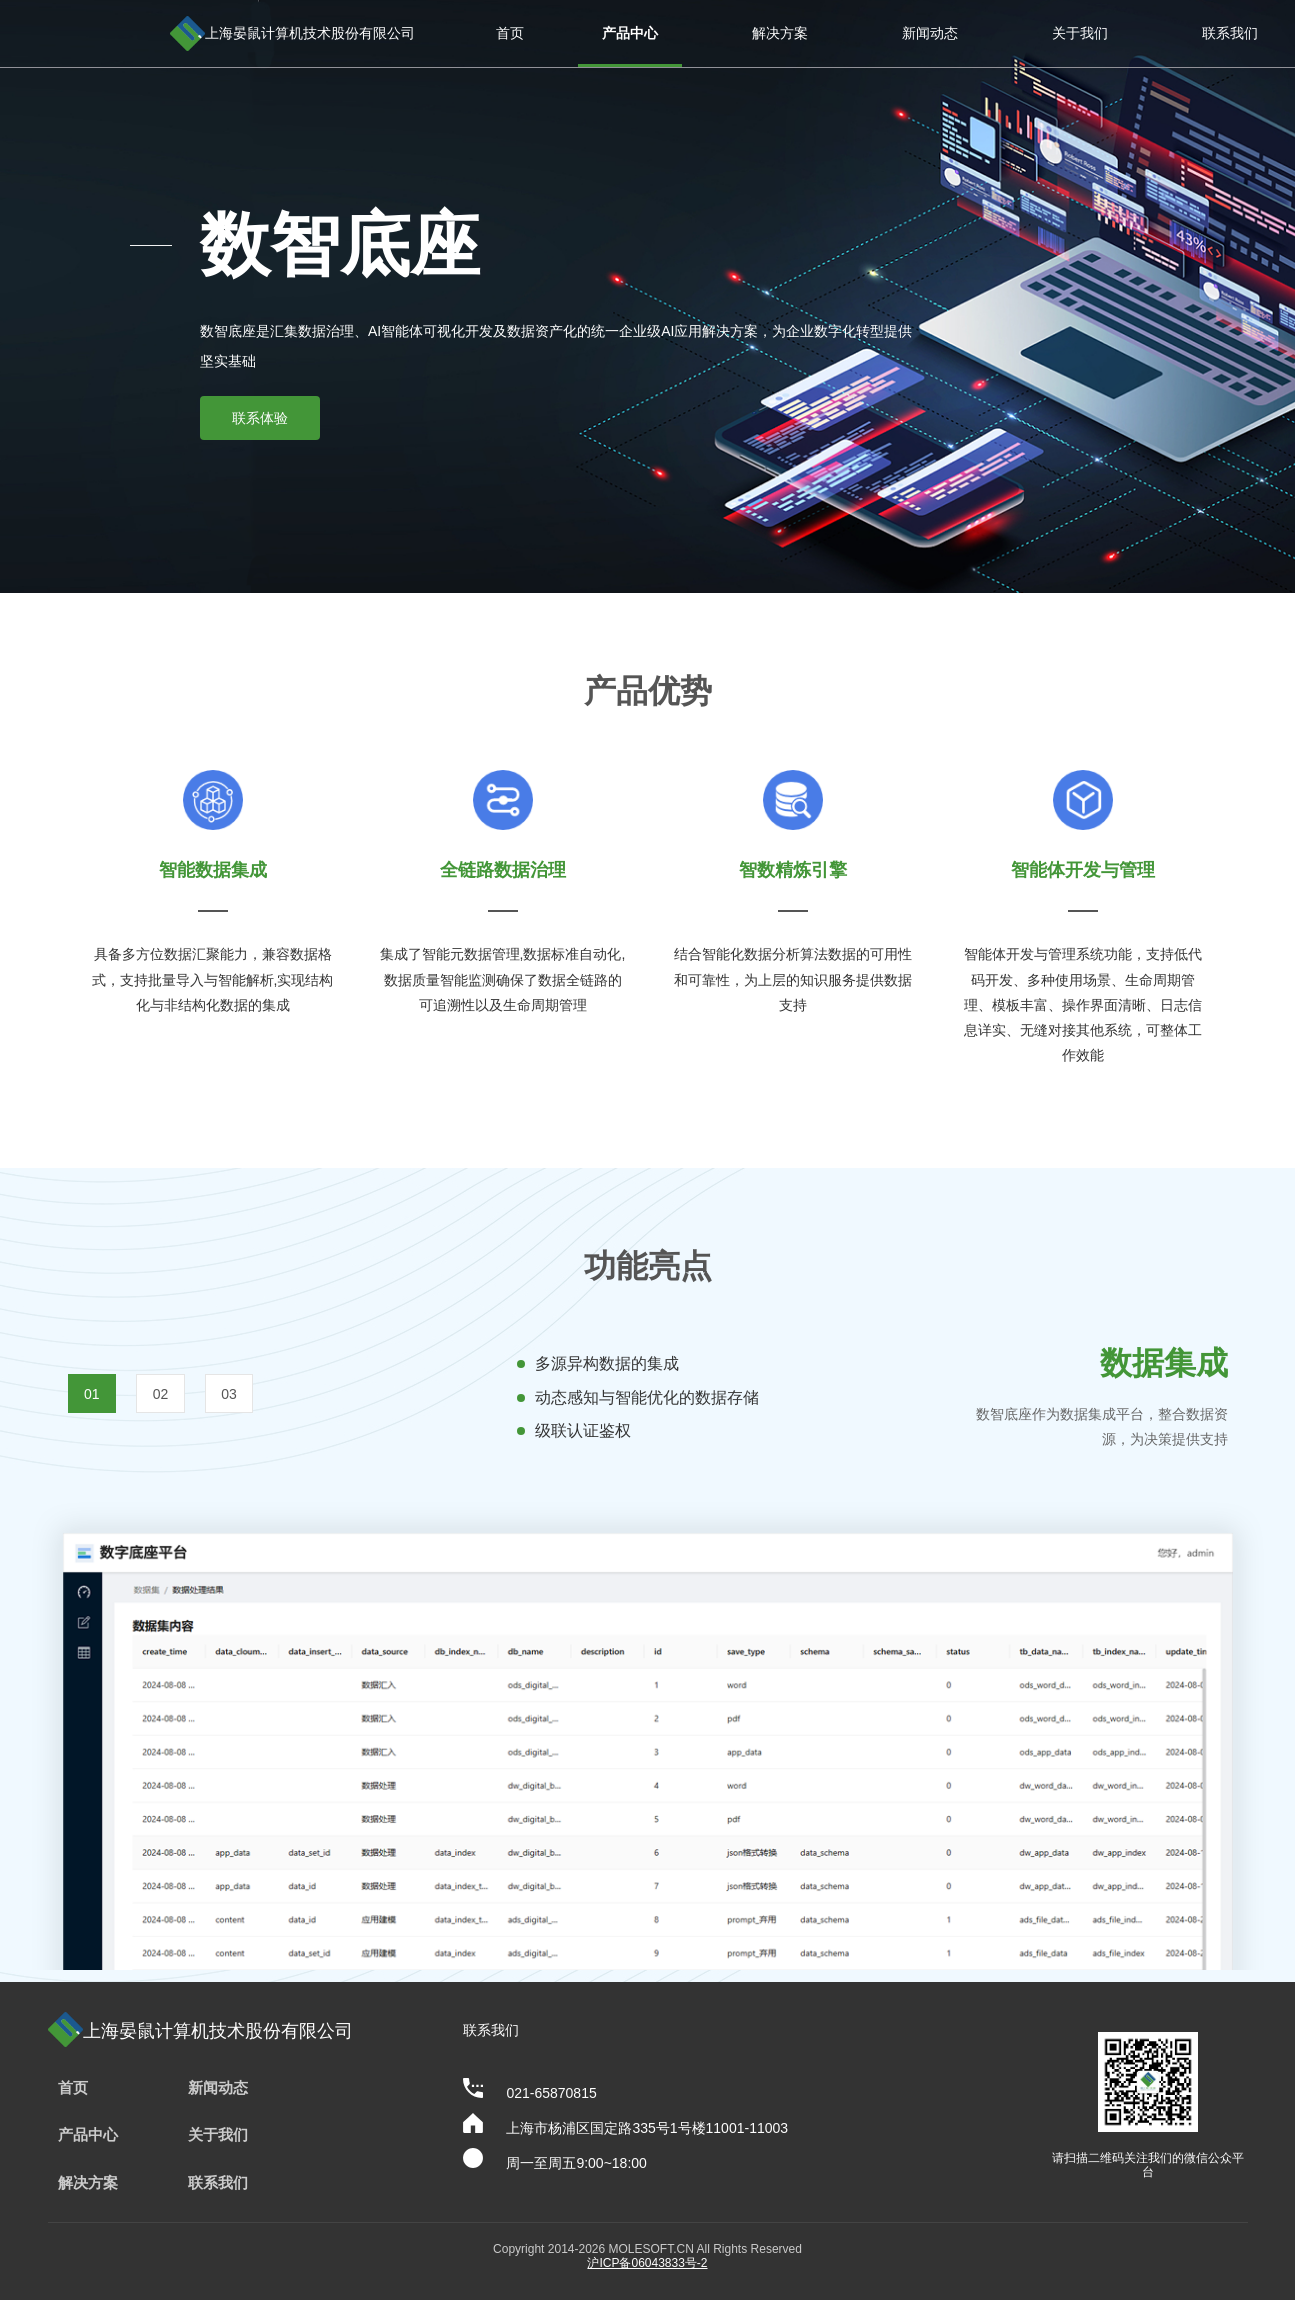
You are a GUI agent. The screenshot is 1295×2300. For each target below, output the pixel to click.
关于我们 (1080, 33)
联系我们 (1230, 33)
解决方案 (780, 33)
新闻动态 (930, 33)
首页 (510, 33)
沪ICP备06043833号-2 (647, 2263)
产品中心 (630, 33)
